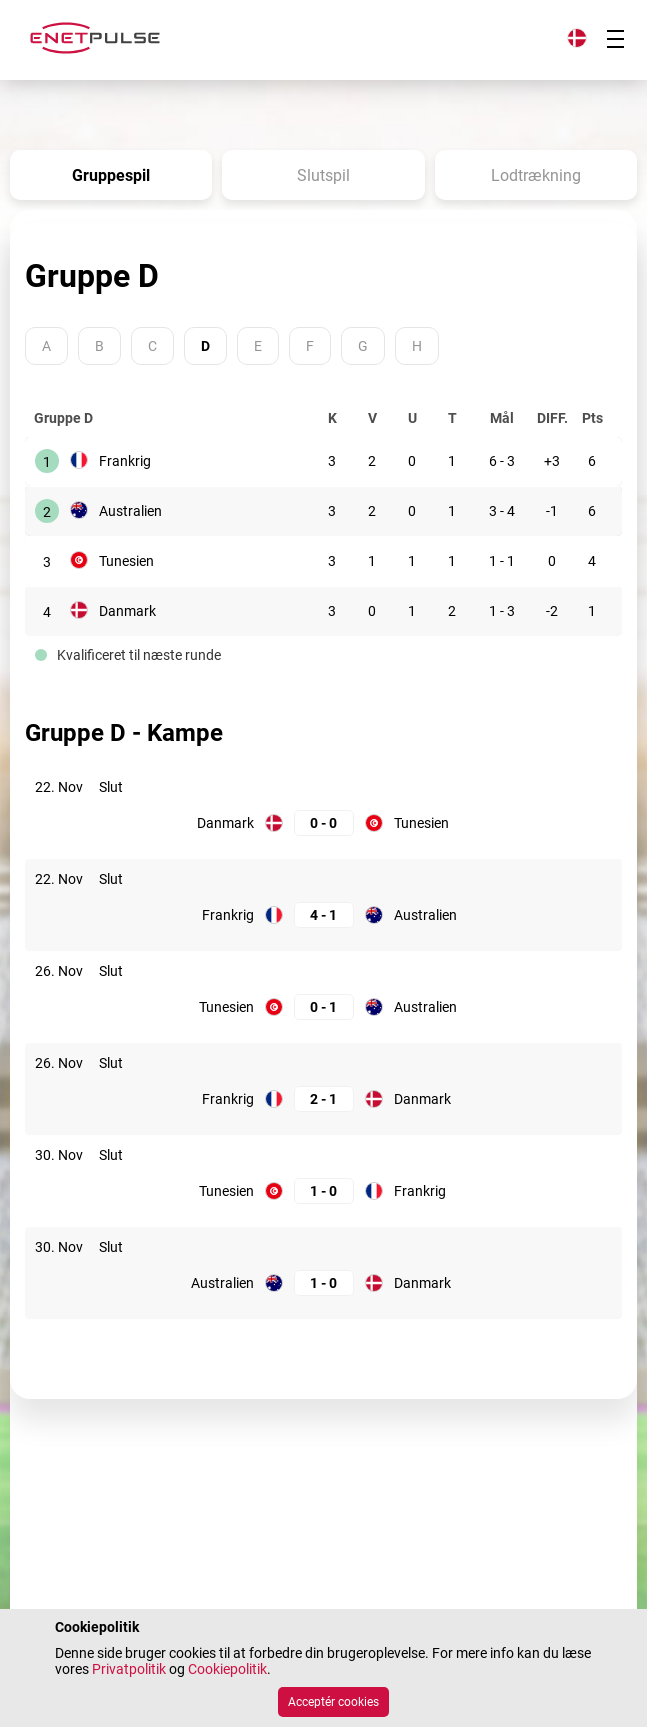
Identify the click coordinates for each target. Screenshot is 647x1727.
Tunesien (126, 561)
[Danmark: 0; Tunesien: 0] (324, 823)
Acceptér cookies (333, 1702)
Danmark (127, 611)
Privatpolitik (129, 1669)
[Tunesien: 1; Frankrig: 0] (324, 1191)
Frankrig (125, 461)
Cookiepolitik (227, 1669)
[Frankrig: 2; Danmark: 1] (324, 1099)
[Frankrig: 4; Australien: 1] (324, 915)
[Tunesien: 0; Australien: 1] (324, 1007)
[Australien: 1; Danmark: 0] (324, 1283)
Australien (130, 511)
